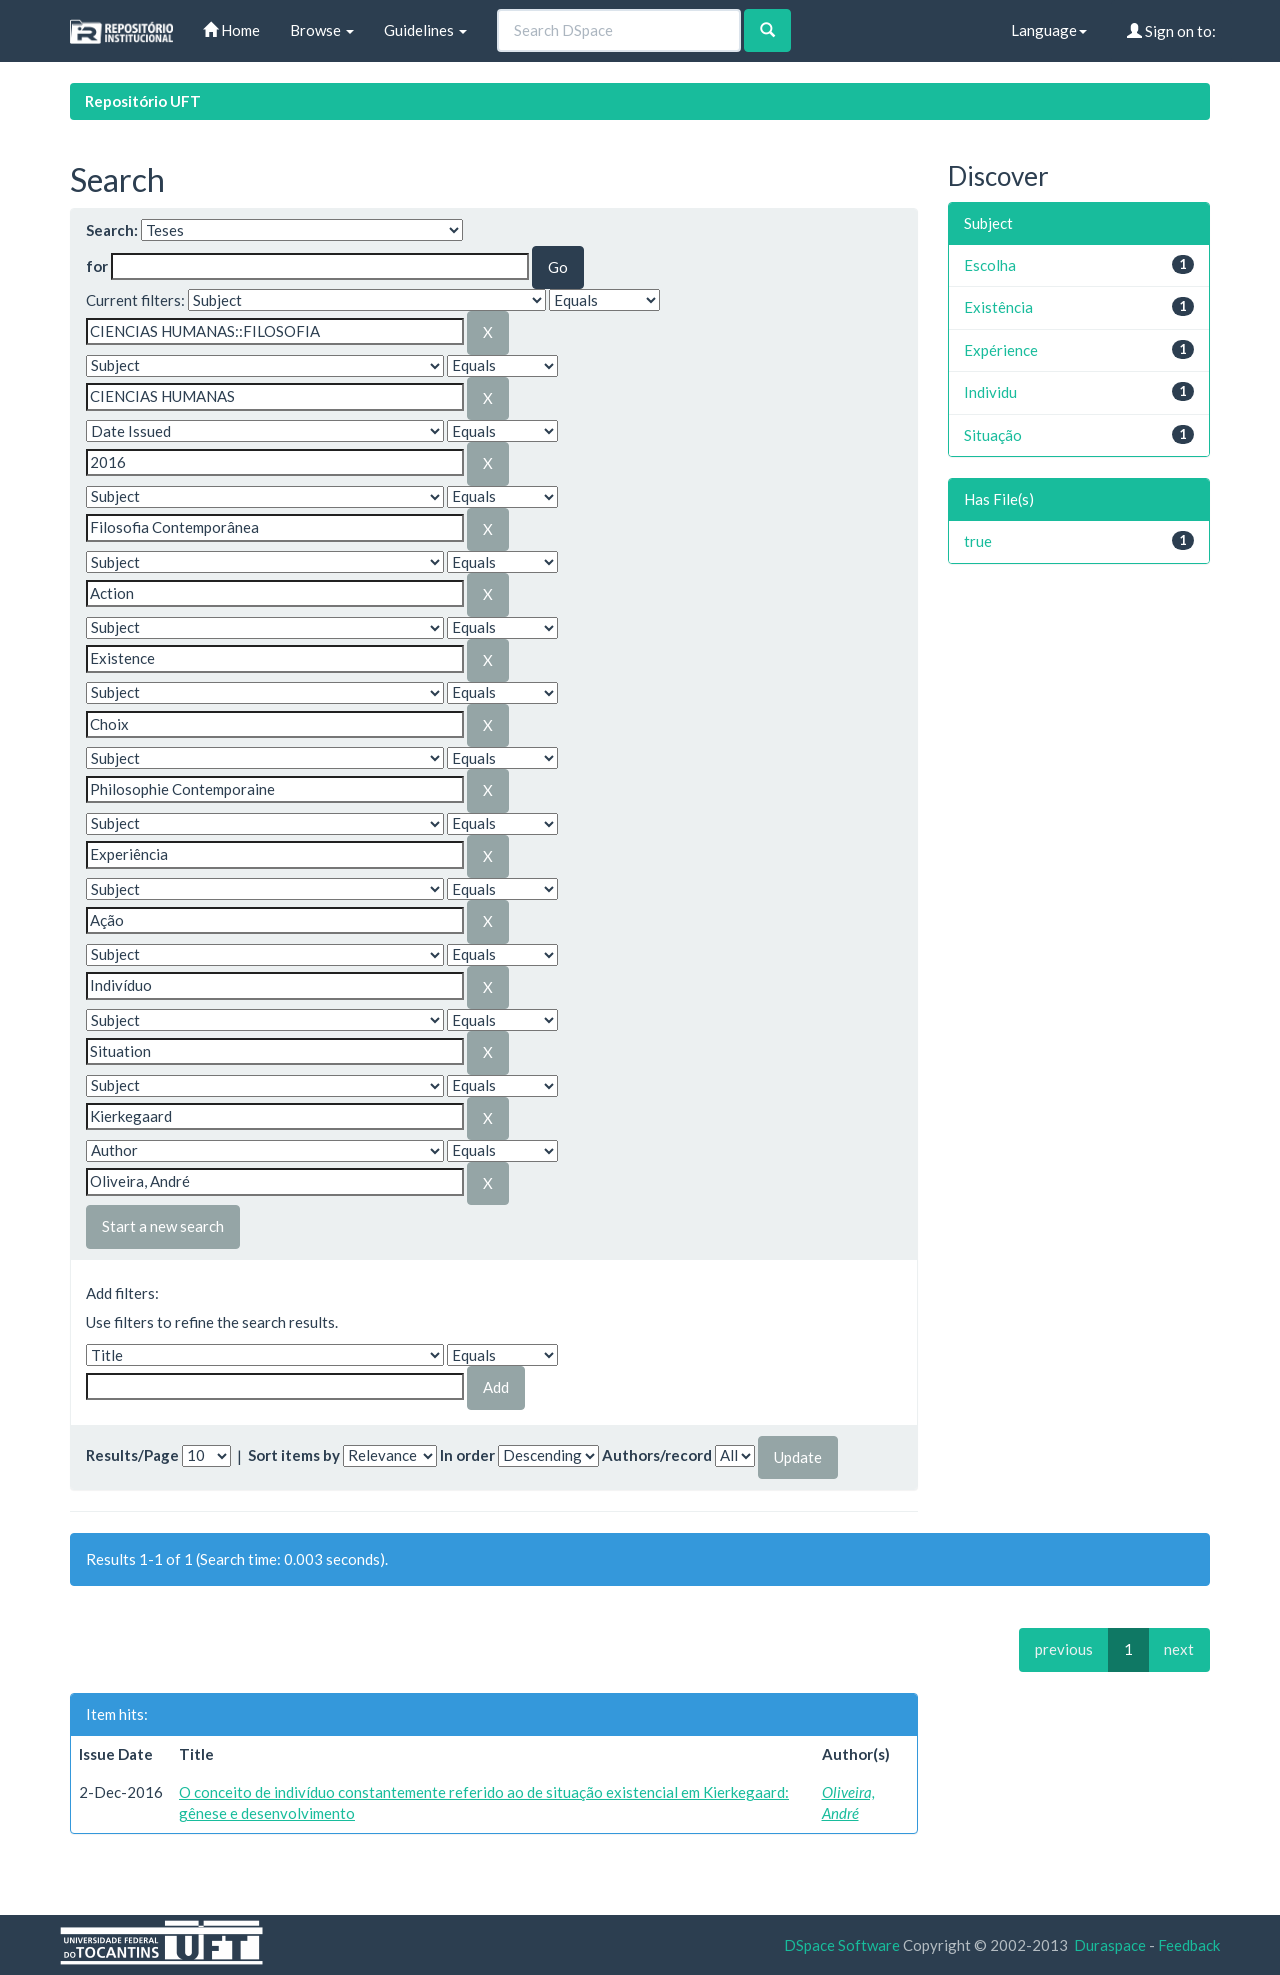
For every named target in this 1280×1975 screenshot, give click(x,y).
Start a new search (163, 1226)
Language (1049, 30)
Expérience (1001, 350)
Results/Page (132, 1455)
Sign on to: (1171, 31)
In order (467, 1455)
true (978, 541)
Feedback (1189, 1945)
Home (231, 30)
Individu (990, 392)
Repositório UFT (143, 101)
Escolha (990, 265)
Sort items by (294, 1455)
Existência (998, 307)
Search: (112, 230)
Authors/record (657, 1455)
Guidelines (425, 30)
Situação (993, 435)
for (97, 266)
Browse (322, 30)
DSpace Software (842, 1945)
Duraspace (1110, 1945)
